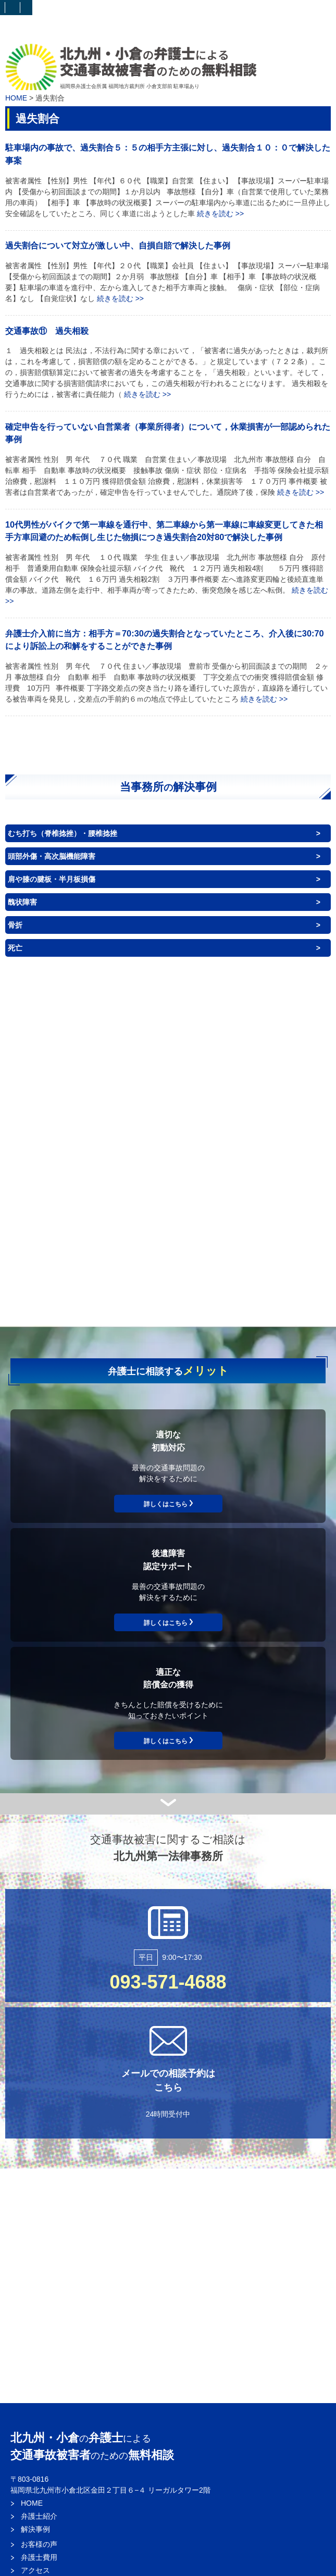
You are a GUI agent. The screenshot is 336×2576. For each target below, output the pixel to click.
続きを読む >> (220, 213)
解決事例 (35, 2529)
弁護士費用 (39, 2557)
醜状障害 (22, 902)
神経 (239, 1212)
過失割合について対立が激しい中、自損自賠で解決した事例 (117, 245)
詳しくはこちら (166, 1504)
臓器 (232, 1172)
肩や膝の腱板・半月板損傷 (51, 879)
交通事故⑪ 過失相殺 (47, 330)
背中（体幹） (255, 1125)
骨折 (15, 925)
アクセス (35, 2570)
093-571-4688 (167, 1982)
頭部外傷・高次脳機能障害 (51, 856)
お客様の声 (39, 2544)
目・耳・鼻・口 (248, 1081)
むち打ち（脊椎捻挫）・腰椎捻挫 (62, 833)
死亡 (15, 948)
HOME (16, 98)
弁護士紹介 (39, 2516)
